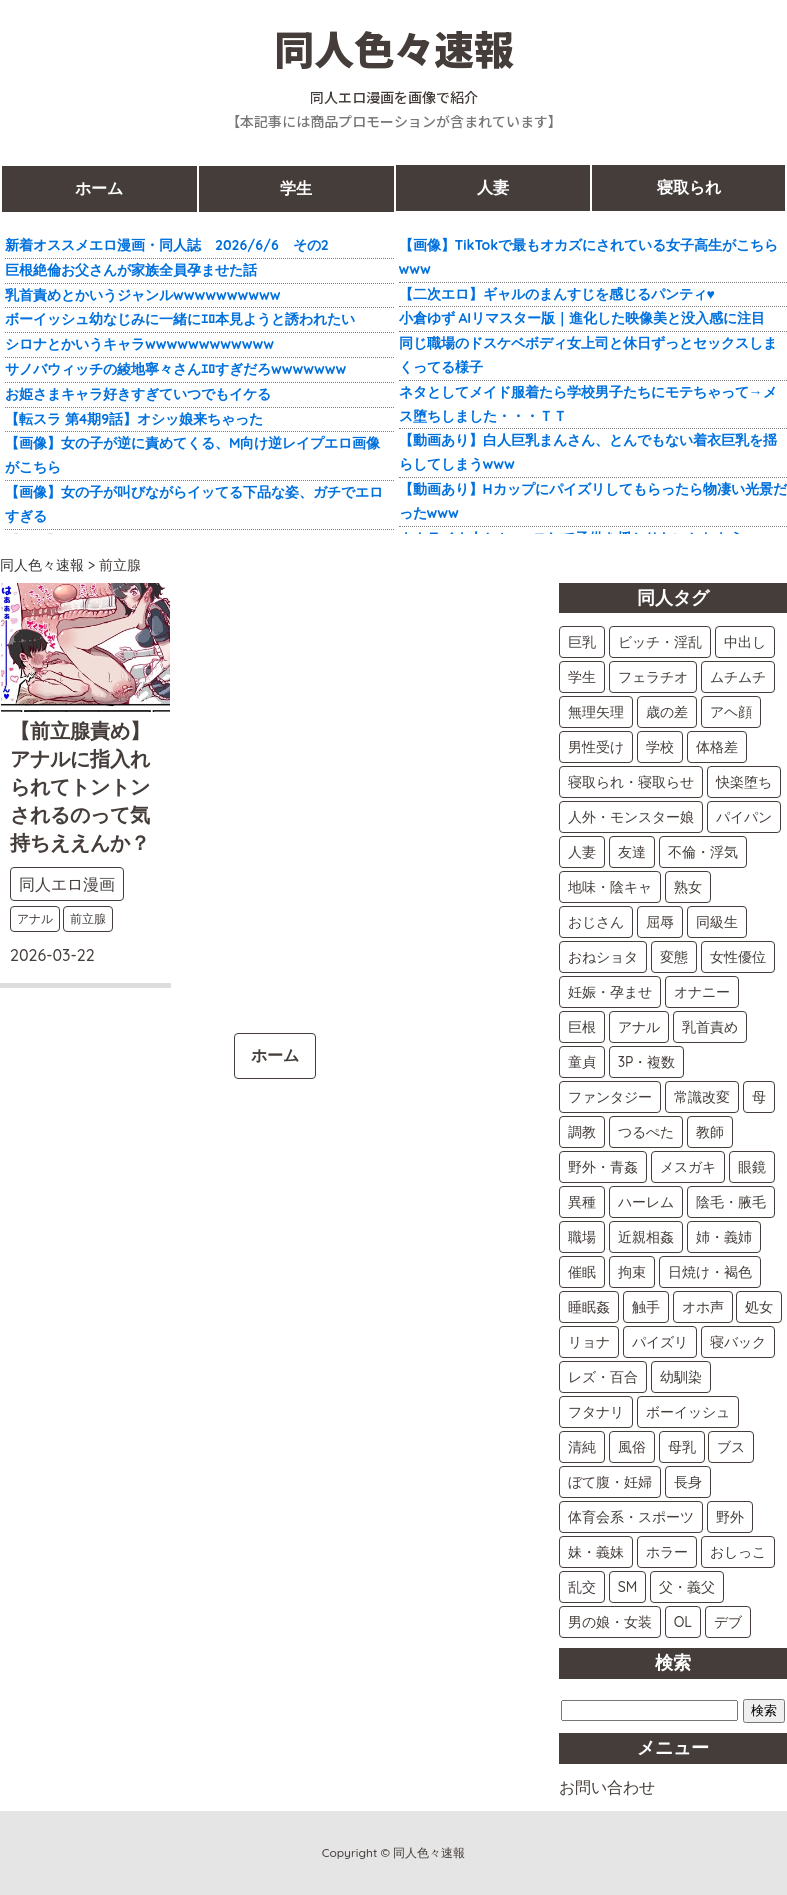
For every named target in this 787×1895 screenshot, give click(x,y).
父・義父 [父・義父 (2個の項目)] (687, 1587)
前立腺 (88, 918)
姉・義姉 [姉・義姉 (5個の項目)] (724, 1237)
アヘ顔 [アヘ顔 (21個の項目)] (731, 712)
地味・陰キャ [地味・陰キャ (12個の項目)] (610, 887)
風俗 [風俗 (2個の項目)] (632, 1447)
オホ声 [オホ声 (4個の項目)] (703, 1307)
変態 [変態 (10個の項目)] (674, 957)
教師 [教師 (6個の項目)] (710, 1132)
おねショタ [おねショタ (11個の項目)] (603, 957)
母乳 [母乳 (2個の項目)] (682, 1447)
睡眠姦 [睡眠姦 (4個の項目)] (589, 1307)
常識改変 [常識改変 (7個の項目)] (702, 1097)
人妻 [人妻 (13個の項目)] (582, 852)
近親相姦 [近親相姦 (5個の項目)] (646, 1237)
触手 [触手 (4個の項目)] (646, 1307)
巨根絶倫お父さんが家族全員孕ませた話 (131, 270)
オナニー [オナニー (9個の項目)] (702, 992)
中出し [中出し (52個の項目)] (745, 642)
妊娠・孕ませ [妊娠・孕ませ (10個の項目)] (610, 992)
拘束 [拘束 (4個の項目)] (632, 1272)
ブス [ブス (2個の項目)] (731, 1447)
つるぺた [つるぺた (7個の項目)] (646, 1132)
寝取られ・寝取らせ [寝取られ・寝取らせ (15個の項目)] (631, 782)
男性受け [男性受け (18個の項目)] (596, 747)
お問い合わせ (607, 1787)
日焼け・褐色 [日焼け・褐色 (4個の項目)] (710, 1272)
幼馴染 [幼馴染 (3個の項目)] (681, 1377)
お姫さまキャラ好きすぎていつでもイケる (138, 394)
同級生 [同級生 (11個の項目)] (717, 922)
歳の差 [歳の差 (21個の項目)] (667, 712)
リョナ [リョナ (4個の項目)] (589, 1342)
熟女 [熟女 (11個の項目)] (688, 887)
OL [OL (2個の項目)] (683, 1622)
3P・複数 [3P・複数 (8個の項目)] (647, 1062)
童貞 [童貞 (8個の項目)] (582, 1062)
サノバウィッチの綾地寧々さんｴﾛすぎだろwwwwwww (175, 369)
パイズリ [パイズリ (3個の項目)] (660, 1342)
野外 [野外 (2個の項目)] (730, 1517)
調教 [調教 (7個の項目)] (582, 1132)
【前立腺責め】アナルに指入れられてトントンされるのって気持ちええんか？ (80, 786)
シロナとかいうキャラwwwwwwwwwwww (139, 344)
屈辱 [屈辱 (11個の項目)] (660, 922)
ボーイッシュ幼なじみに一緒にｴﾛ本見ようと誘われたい (180, 319)
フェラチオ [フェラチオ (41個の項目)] (653, 677)
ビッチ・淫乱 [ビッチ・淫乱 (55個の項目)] (660, 642)
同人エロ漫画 (67, 884)
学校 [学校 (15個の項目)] (660, 747)
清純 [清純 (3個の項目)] (582, 1447)
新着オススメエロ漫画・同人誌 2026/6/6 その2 (167, 245)
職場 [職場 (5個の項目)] (582, 1237)
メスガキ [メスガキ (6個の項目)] (688, 1167)
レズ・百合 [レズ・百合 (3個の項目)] (603, 1377)
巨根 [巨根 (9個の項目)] (582, 1027)
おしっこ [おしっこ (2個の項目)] (738, 1552)
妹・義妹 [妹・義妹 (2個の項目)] (596, 1552)
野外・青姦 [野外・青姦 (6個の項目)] (603, 1167)
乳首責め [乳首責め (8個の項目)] (710, 1027)
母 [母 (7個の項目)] (759, 1097)
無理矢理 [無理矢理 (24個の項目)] (596, 712)
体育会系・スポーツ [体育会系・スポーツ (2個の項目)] (631, 1517)
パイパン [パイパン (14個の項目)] (744, 817)
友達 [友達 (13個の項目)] (632, 852)
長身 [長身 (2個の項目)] (688, 1482)
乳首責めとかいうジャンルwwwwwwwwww (143, 295)
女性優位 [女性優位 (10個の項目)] (738, 957)
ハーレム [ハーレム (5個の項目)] (646, 1202)
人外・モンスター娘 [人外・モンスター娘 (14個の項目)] (631, 817)
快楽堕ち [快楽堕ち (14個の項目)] (744, 782)
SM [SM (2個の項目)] (628, 1587)
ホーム (99, 188)
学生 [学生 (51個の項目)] (582, 677)
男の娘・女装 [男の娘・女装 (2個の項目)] (610, 1622)
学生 (296, 188)
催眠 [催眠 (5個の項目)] (582, 1272)
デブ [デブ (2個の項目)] (728, 1622)
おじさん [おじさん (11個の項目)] (596, 922)
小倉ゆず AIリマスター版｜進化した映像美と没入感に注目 (582, 318)
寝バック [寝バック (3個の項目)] (738, 1342)
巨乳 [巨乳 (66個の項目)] (582, 642)
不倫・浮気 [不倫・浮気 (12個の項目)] (703, 852)
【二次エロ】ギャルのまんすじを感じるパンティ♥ (557, 294)
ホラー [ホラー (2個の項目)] (667, 1552)
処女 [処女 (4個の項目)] (759, 1307)
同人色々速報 (394, 48)
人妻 (493, 188)
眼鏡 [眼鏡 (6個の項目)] (752, 1167)
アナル (35, 918)
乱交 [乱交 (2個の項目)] (582, 1587)
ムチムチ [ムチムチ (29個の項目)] (738, 677)
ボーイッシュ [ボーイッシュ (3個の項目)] (688, 1412)
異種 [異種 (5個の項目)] (582, 1202)
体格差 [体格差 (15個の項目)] (717, 747)
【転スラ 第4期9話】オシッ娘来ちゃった (134, 419)
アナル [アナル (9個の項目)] (639, 1027)
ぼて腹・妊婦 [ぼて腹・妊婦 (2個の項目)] (610, 1482)
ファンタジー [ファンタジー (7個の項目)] (610, 1097)
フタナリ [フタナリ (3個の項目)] (596, 1412)
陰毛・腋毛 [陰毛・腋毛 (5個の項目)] (731, 1202)
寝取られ (689, 188)
